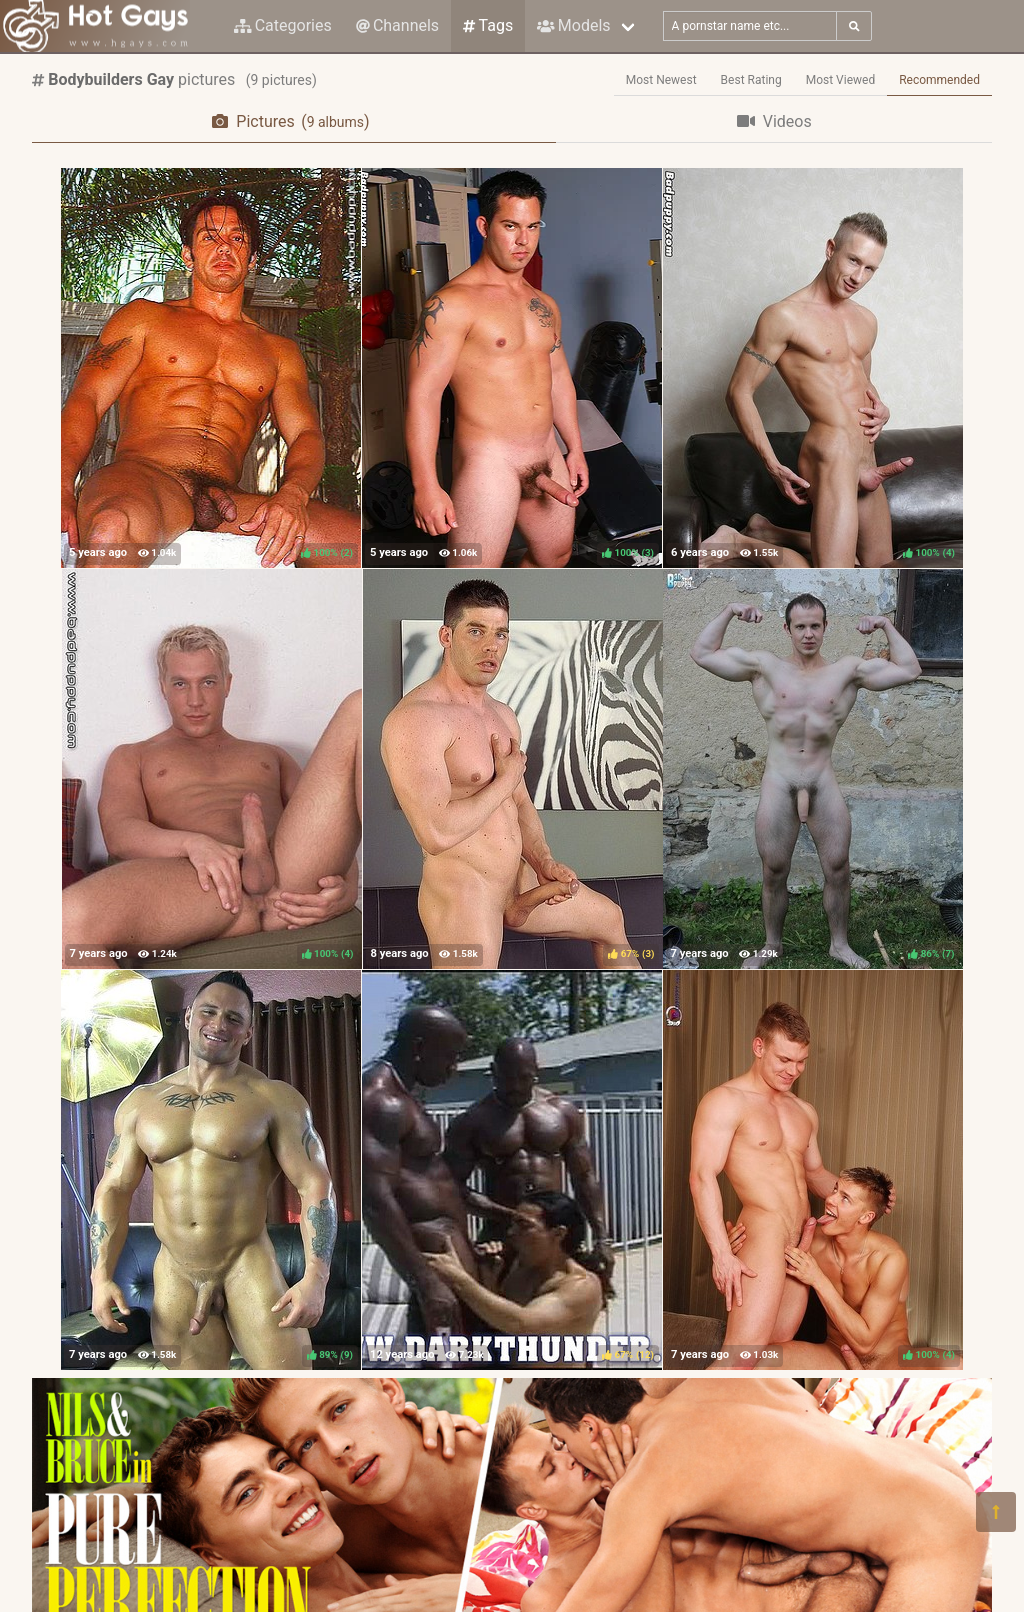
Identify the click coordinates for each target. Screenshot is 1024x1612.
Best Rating (751, 80)
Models (573, 25)
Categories (283, 25)
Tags (488, 25)
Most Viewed (841, 80)
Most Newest (661, 80)
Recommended (939, 80)
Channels (397, 25)
